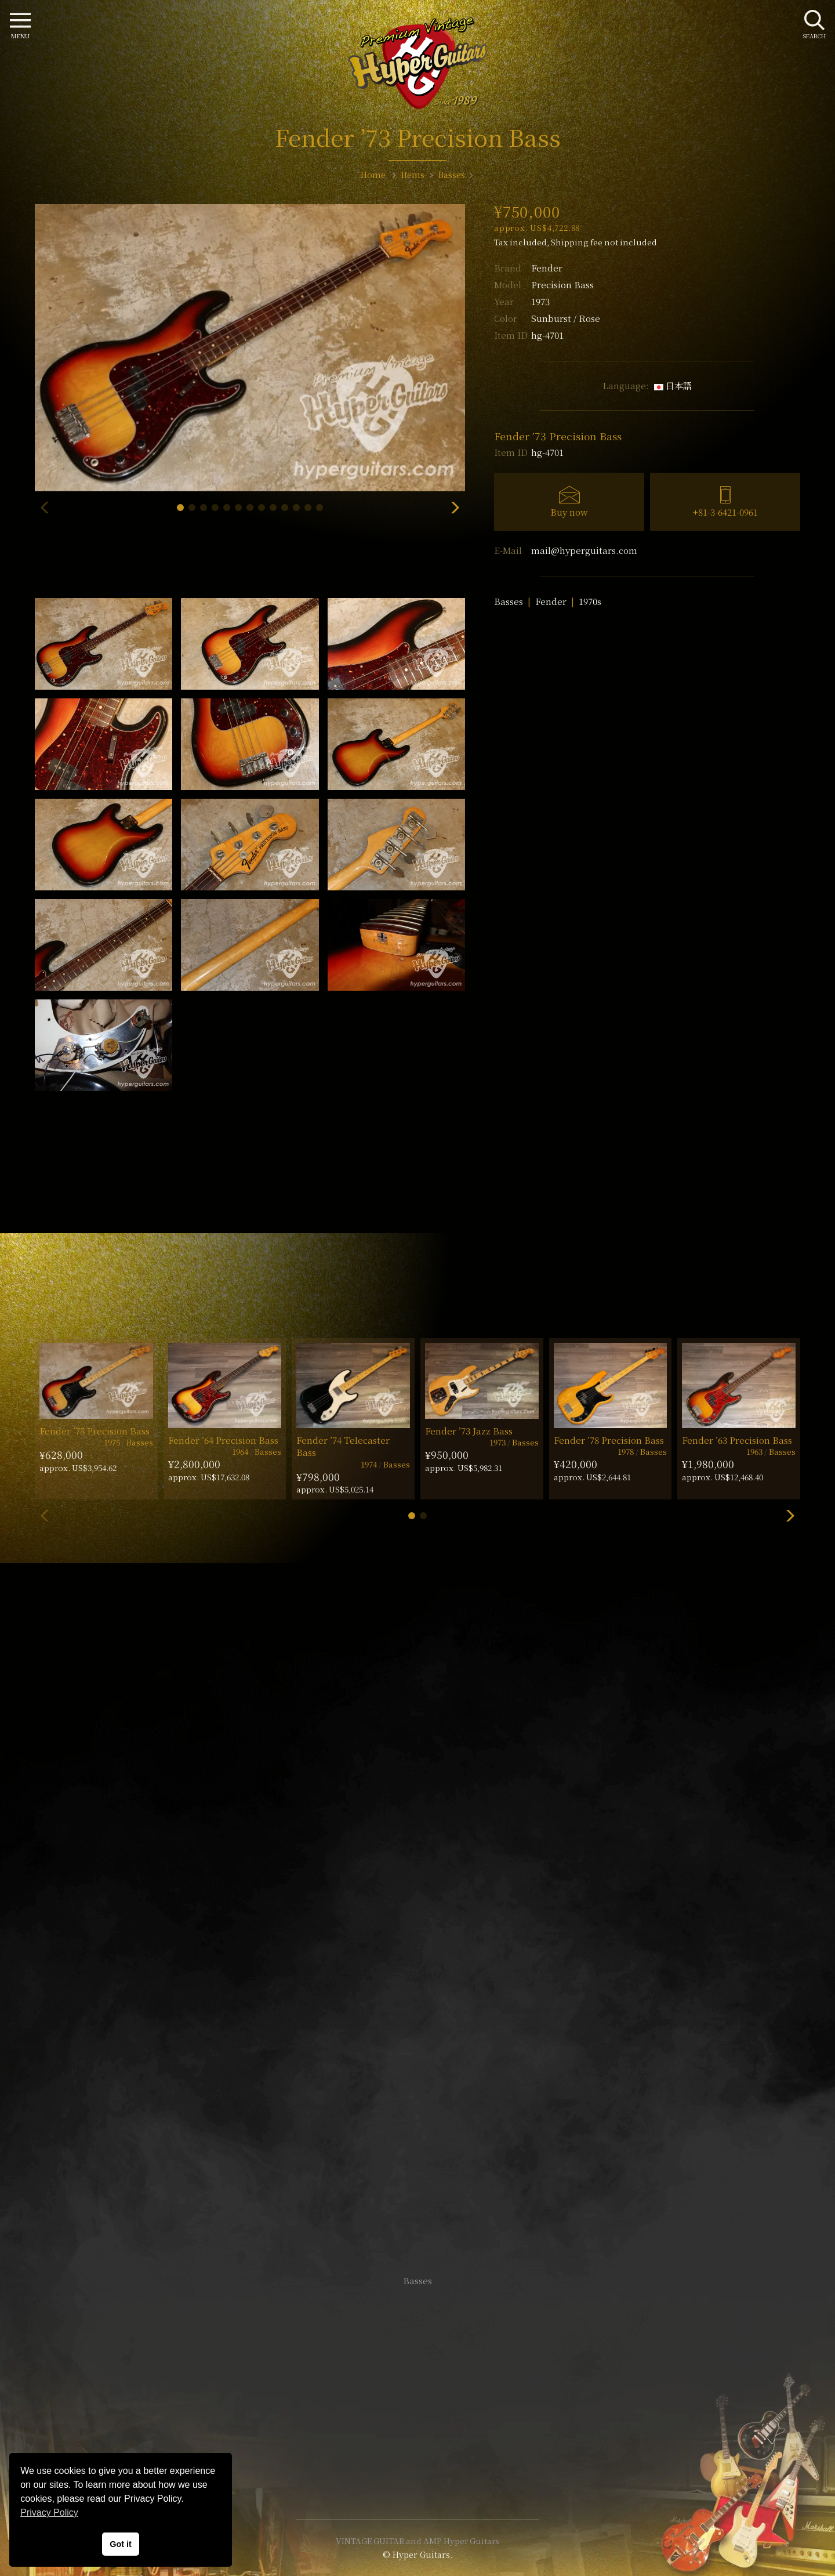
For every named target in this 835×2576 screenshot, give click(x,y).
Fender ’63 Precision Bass (737, 1440)
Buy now (569, 512)
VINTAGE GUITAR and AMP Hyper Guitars (417, 2540)
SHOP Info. (418, 1934)
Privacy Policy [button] (49, 2512)
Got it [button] (121, 2544)
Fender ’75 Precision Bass (94, 1431)
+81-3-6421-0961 (725, 512)
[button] (180, 507)
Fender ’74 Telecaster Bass (343, 1446)
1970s (590, 601)
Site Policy (417, 2475)
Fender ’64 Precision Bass (223, 1440)
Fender (546, 268)
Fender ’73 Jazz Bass (469, 1431)
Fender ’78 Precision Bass (609, 1440)
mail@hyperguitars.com (584, 550)
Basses (508, 601)
